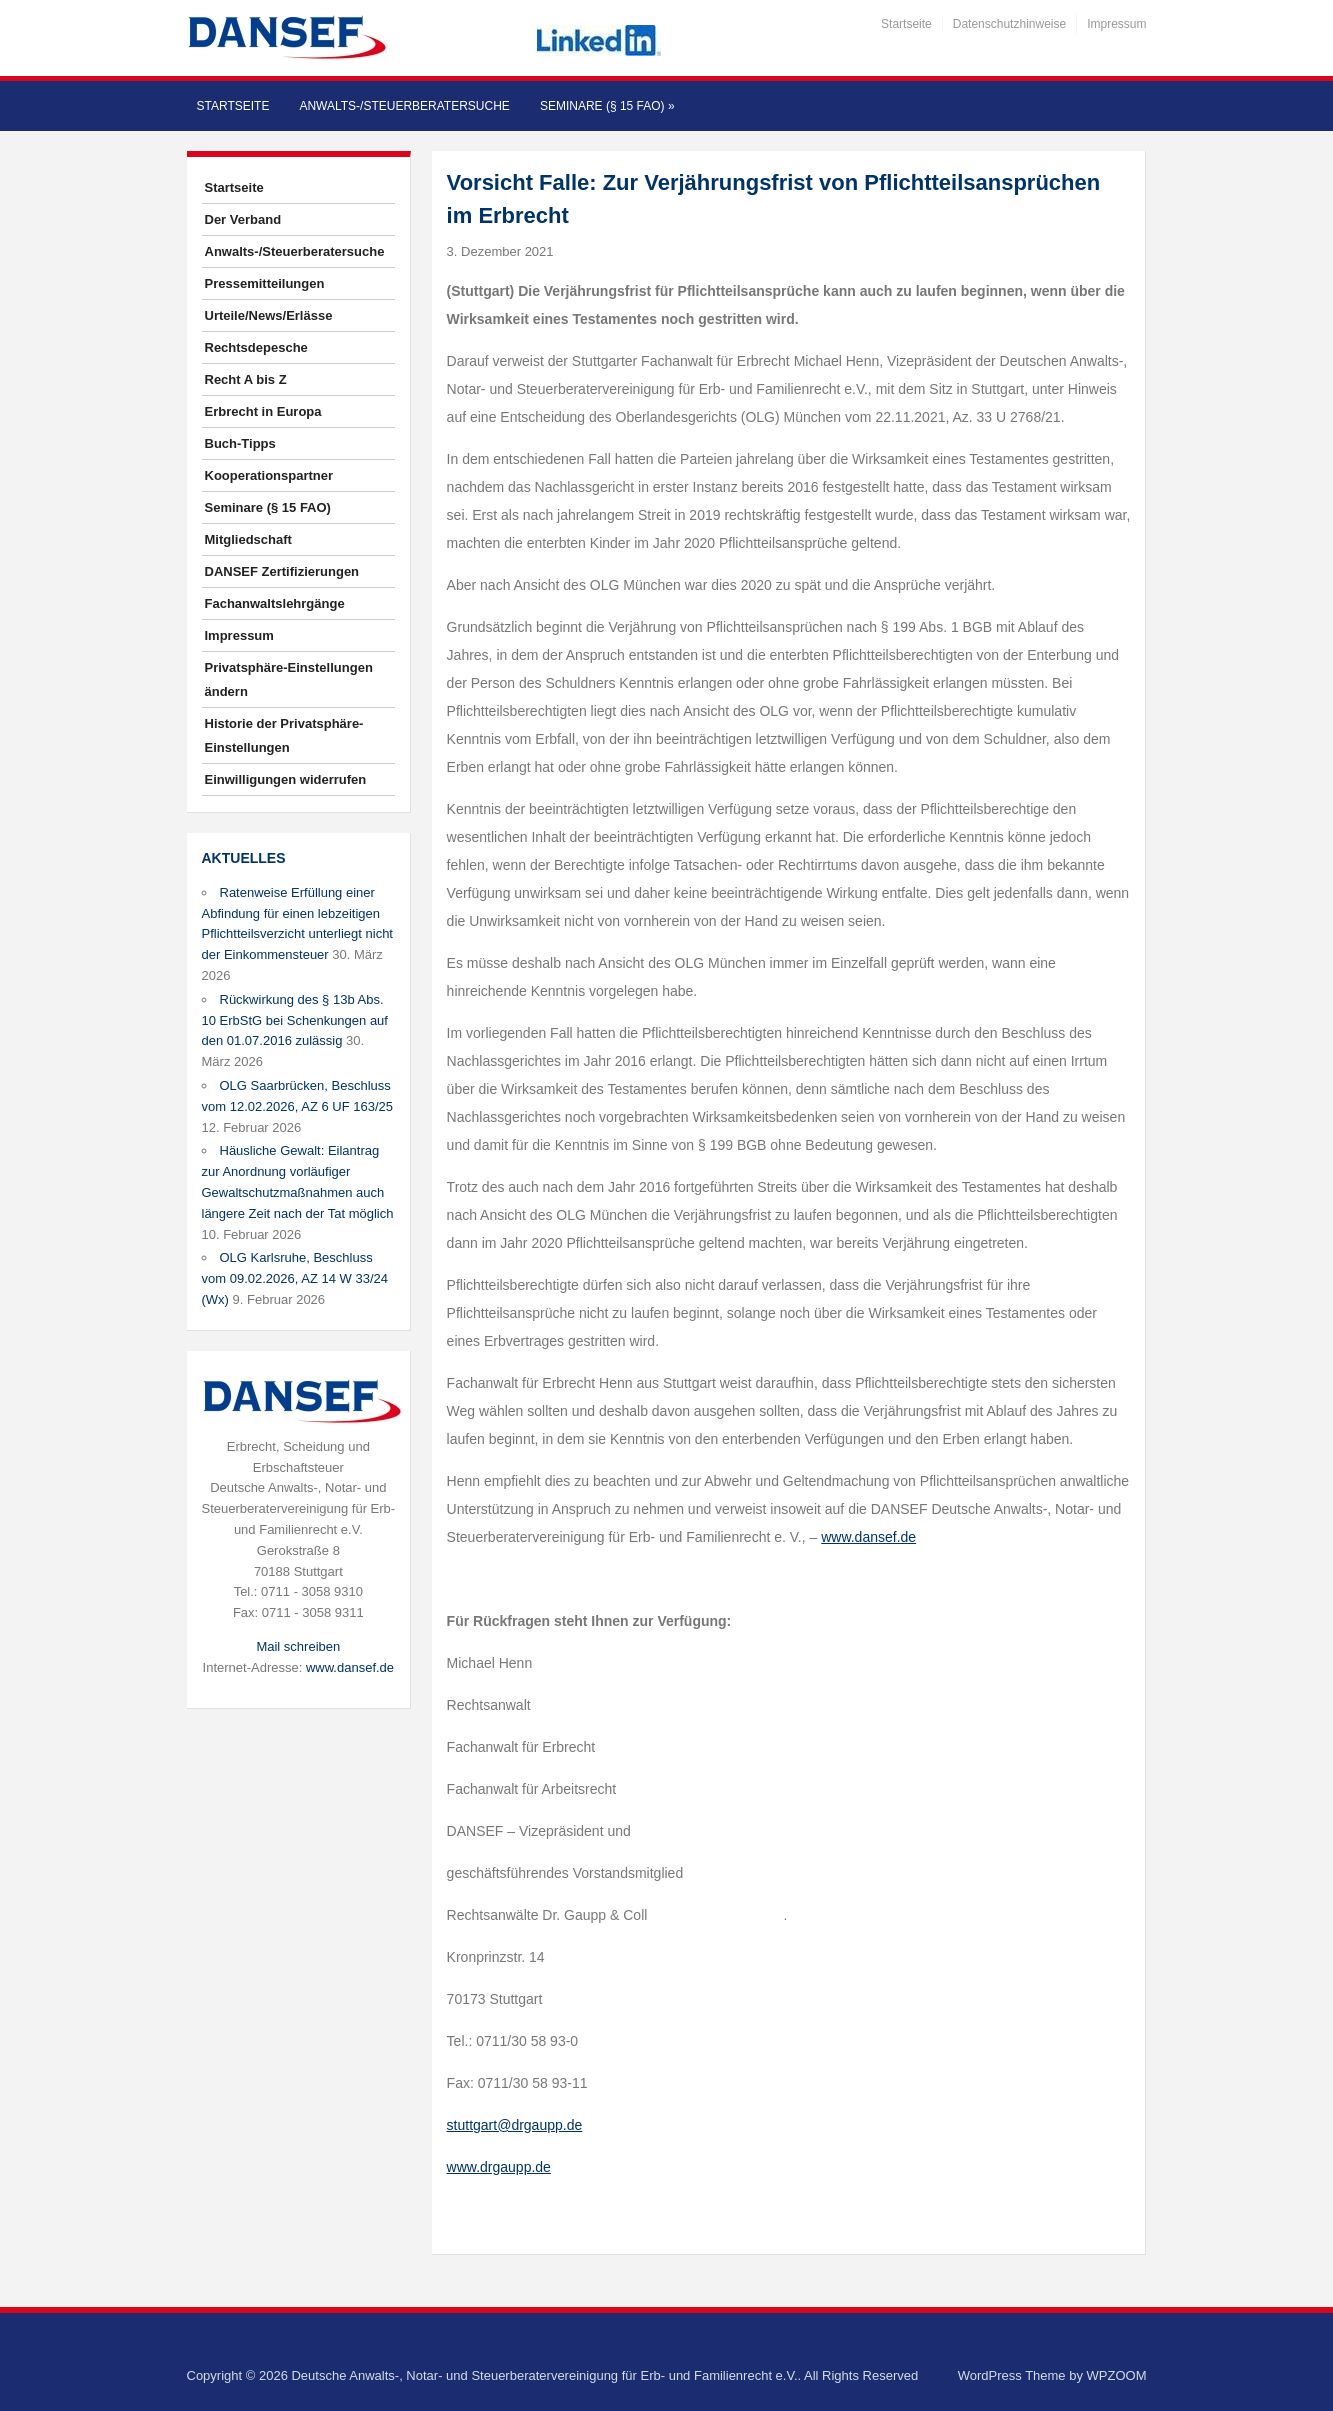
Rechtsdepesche (256, 347)
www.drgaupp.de (499, 2167)
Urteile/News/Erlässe (269, 315)
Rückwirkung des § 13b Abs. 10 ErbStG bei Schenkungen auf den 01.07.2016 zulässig (295, 1020)
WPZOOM (1117, 2375)
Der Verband (243, 219)
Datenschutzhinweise (1009, 24)
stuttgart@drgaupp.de (515, 2125)
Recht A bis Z (246, 379)
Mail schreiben (298, 1646)
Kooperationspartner (269, 475)
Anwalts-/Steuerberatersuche (404, 106)
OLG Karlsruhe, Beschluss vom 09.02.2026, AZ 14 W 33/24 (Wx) (295, 1278)
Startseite (906, 24)
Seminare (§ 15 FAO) (607, 106)
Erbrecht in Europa (263, 411)
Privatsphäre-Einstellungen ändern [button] (289, 679)
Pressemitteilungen (265, 283)
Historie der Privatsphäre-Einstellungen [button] (284, 735)
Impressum (1116, 24)
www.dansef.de (350, 1667)
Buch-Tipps (240, 443)
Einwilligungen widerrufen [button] (286, 779)
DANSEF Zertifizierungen (282, 571)
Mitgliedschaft (248, 539)
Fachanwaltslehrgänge (275, 603)
